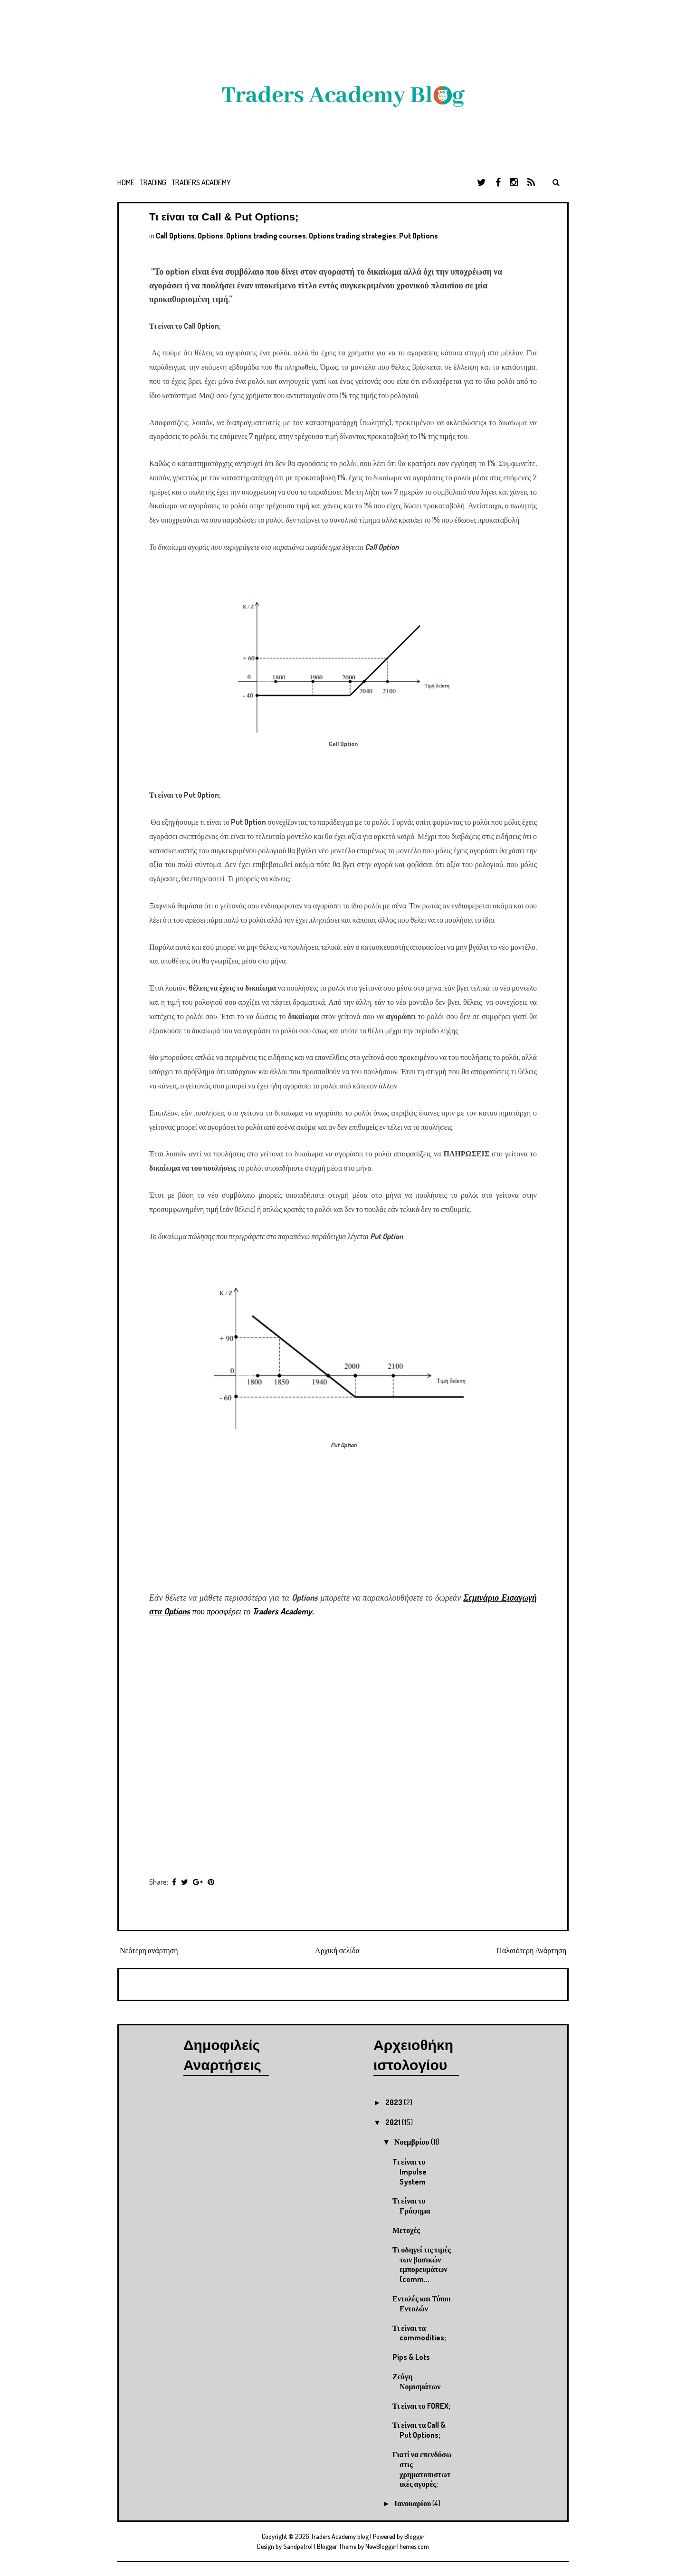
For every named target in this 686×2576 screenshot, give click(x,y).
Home (125, 182)
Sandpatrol (298, 2546)
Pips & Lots (411, 2357)
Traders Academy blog (340, 2536)
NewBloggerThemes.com (397, 2546)
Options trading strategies (352, 235)
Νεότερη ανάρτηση (149, 1950)
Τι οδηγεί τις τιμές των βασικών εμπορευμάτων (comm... (421, 2264)
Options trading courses (266, 235)
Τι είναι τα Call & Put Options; (224, 217)
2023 (394, 2102)
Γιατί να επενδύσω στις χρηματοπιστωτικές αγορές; (422, 2469)
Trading (153, 182)
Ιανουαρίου (413, 2503)
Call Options (175, 235)
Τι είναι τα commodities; (419, 2333)
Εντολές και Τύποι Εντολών (421, 2303)
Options (210, 235)
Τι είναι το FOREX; (421, 2406)
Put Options (418, 235)
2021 (393, 2122)
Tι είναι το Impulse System (409, 2171)
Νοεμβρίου (412, 2142)
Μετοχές (406, 2230)
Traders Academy (201, 182)
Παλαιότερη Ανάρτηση (531, 1950)
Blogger (414, 2536)
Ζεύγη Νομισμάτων (416, 2381)
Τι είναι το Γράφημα (411, 2205)
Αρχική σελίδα (337, 1950)
